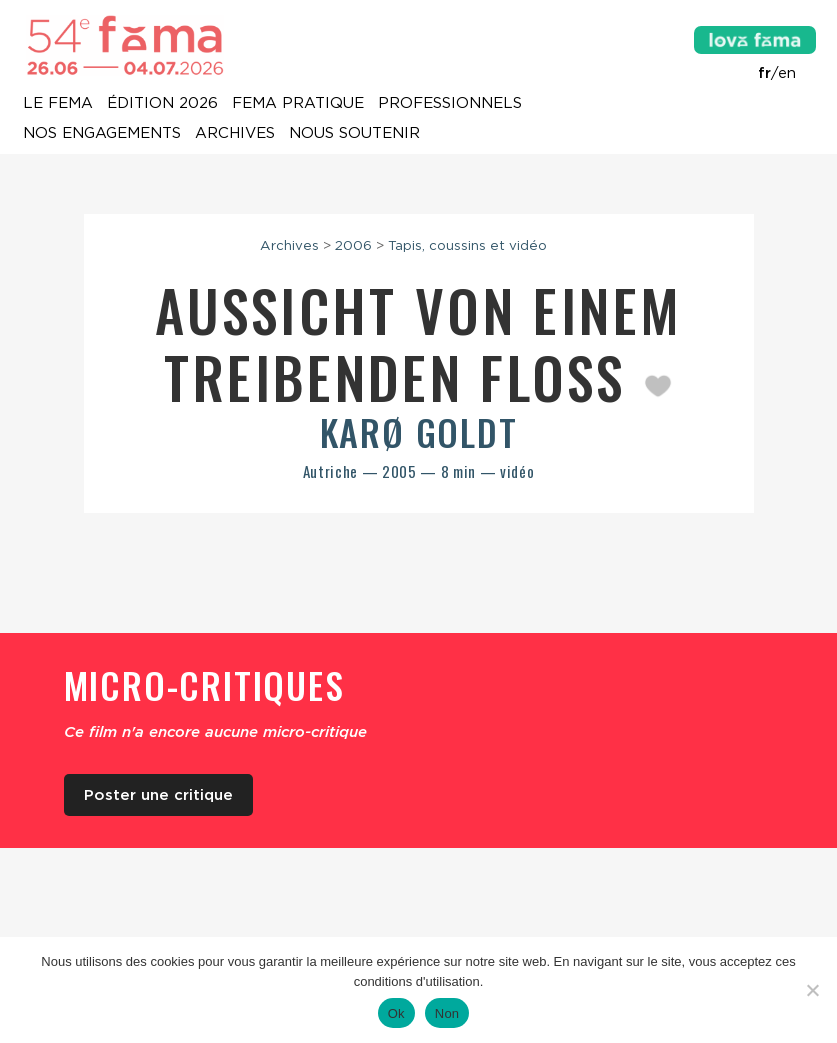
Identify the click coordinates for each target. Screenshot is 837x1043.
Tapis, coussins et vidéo (467, 245)
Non (447, 1013)
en (787, 73)
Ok (396, 1013)
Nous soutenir (354, 134)
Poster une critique (158, 795)
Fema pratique (298, 104)
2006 (353, 245)
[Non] (812, 990)
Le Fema (58, 104)
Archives (235, 134)
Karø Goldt (419, 431)
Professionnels (450, 104)
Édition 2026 (162, 104)
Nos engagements (102, 134)
